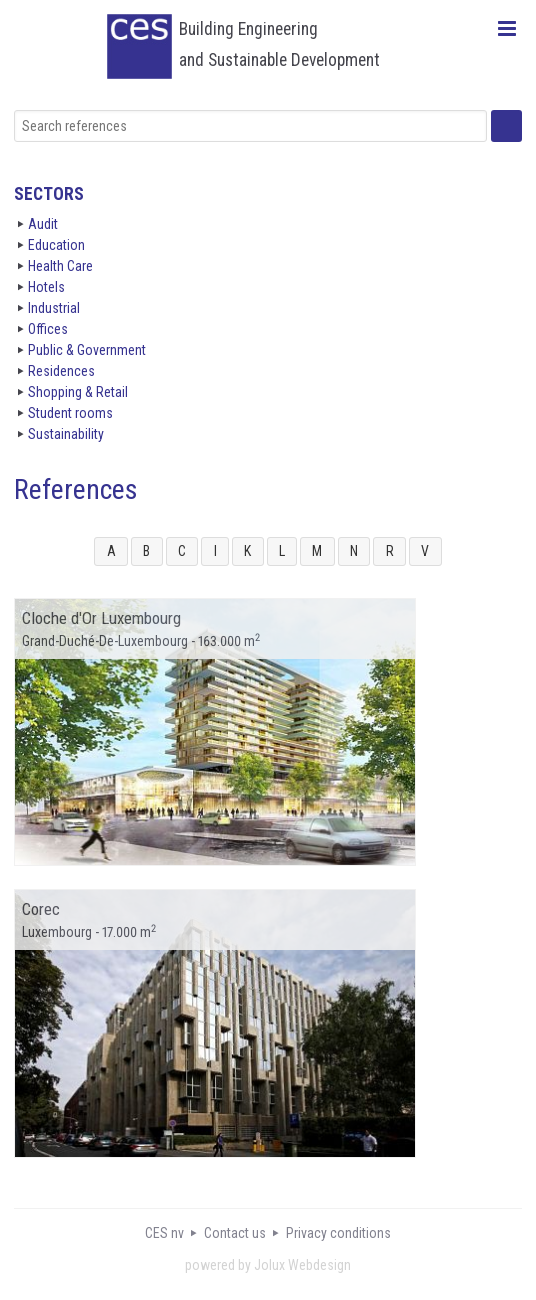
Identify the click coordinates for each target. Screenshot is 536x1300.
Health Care (60, 266)
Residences (61, 371)
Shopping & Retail (78, 392)
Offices (48, 329)
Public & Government (87, 350)
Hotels (46, 287)
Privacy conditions (338, 1233)
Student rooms (70, 413)
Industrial (54, 308)
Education (56, 245)
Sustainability (66, 434)
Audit (43, 224)
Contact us (235, 1233)
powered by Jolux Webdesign (268, 1265)
